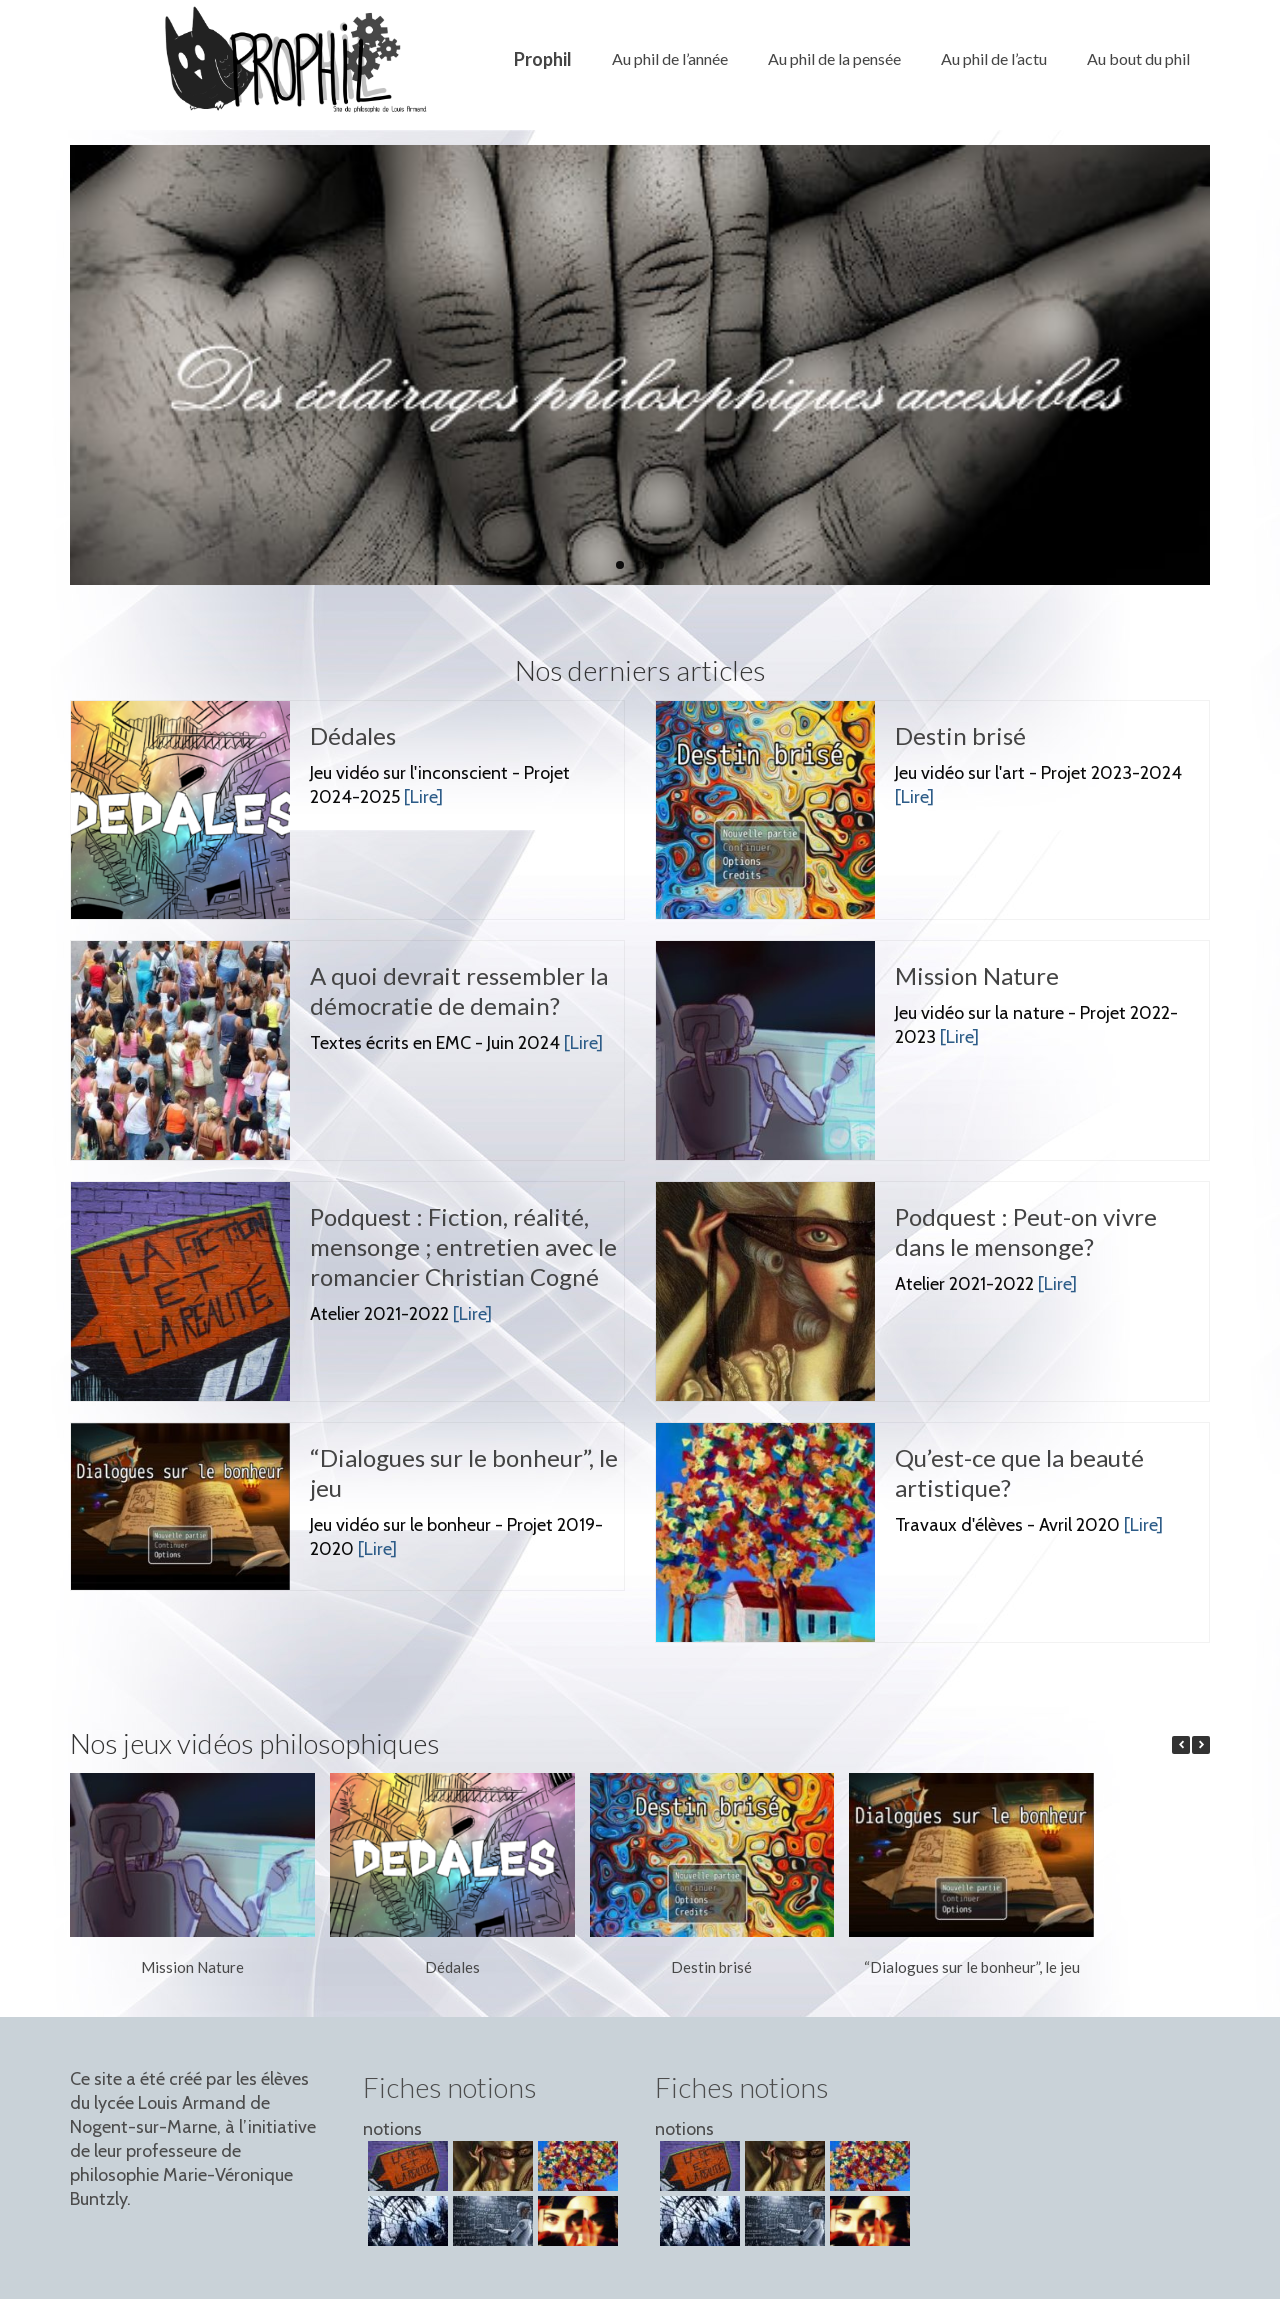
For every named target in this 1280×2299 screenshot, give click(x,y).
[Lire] (423, 797)
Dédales (452, 1967)
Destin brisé (711, 1967)
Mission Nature (192, 1967)
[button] (1201, 1745)
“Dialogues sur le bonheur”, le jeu (972, 1967)
